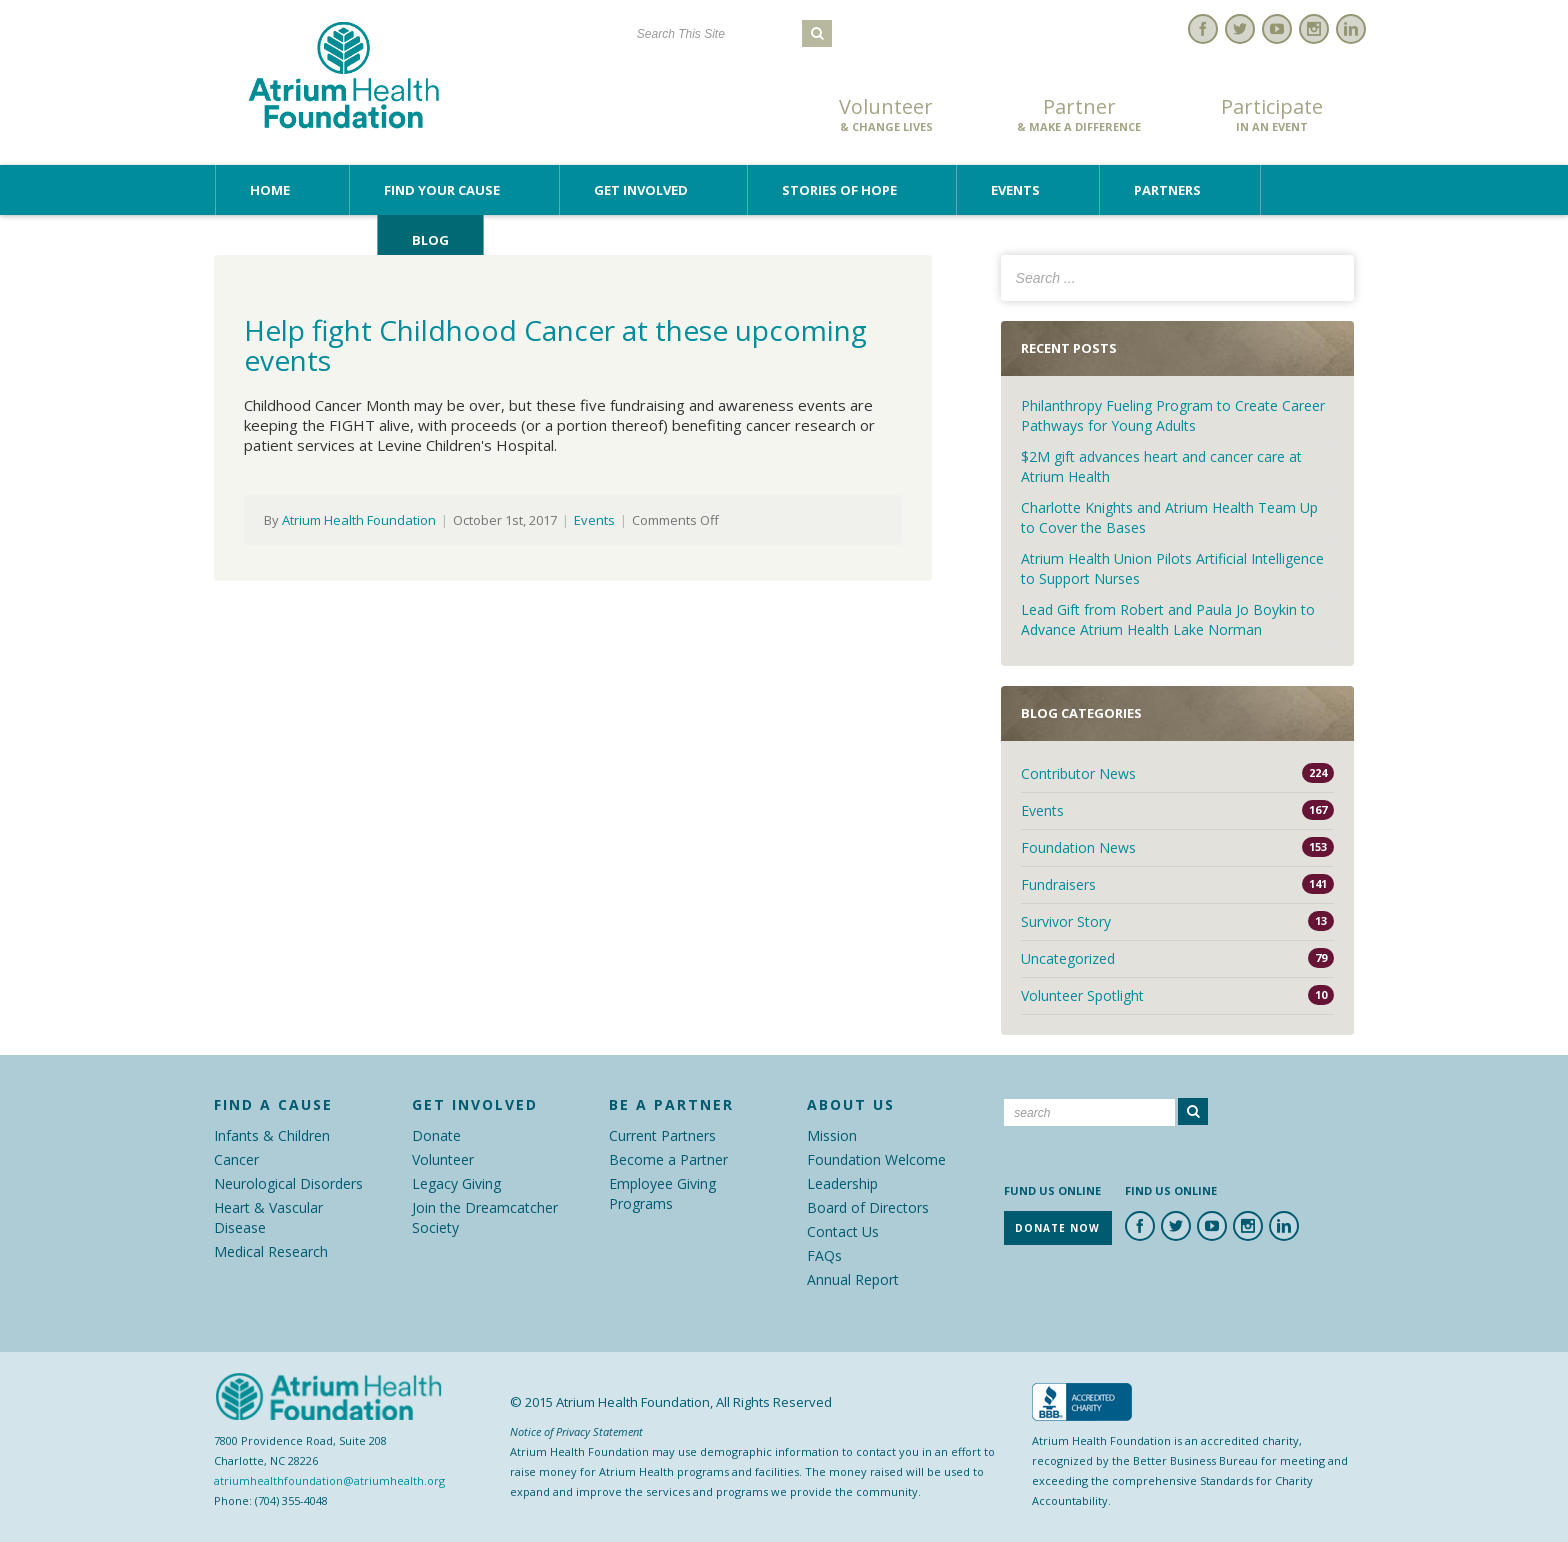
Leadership (842, 1183)
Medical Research (271, 1251)
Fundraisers (1058, 884)
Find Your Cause (442, 190)
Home (270, 190)
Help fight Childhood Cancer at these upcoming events (555, 345)
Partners (1167, 190)
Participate (1272, 115)
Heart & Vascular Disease (268, 1217)
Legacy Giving (456, 1183)
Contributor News (1078, 773)
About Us (283, 240)
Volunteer (886, 115)
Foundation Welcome (876, 1159)
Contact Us (843, 1231)
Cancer (236, 1159)
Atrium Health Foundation (359, 520)
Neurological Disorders (288, 1183)
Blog (430, 240)
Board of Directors (868, 1207)
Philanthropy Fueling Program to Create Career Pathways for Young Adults (1173, 415)
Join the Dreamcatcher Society (485, 1217)
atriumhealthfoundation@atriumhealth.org (329, 1480)
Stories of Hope (839, 190)
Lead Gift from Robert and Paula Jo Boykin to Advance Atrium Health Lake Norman (1168, 619)
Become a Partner (668, 1159)
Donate (436, 1135)
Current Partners (662, 1135)
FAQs (824, 1255)
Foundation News (1078, 847)
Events (1015, 190)
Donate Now (693, 116)
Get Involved (641, 190)
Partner (1079, 115)
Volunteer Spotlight (1082, 995)
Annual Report (853, 1279)
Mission (832, 1135)
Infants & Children (272, 1135)
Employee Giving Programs (662, 1193)
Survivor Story (1066, 921)
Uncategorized (1068, 958)
